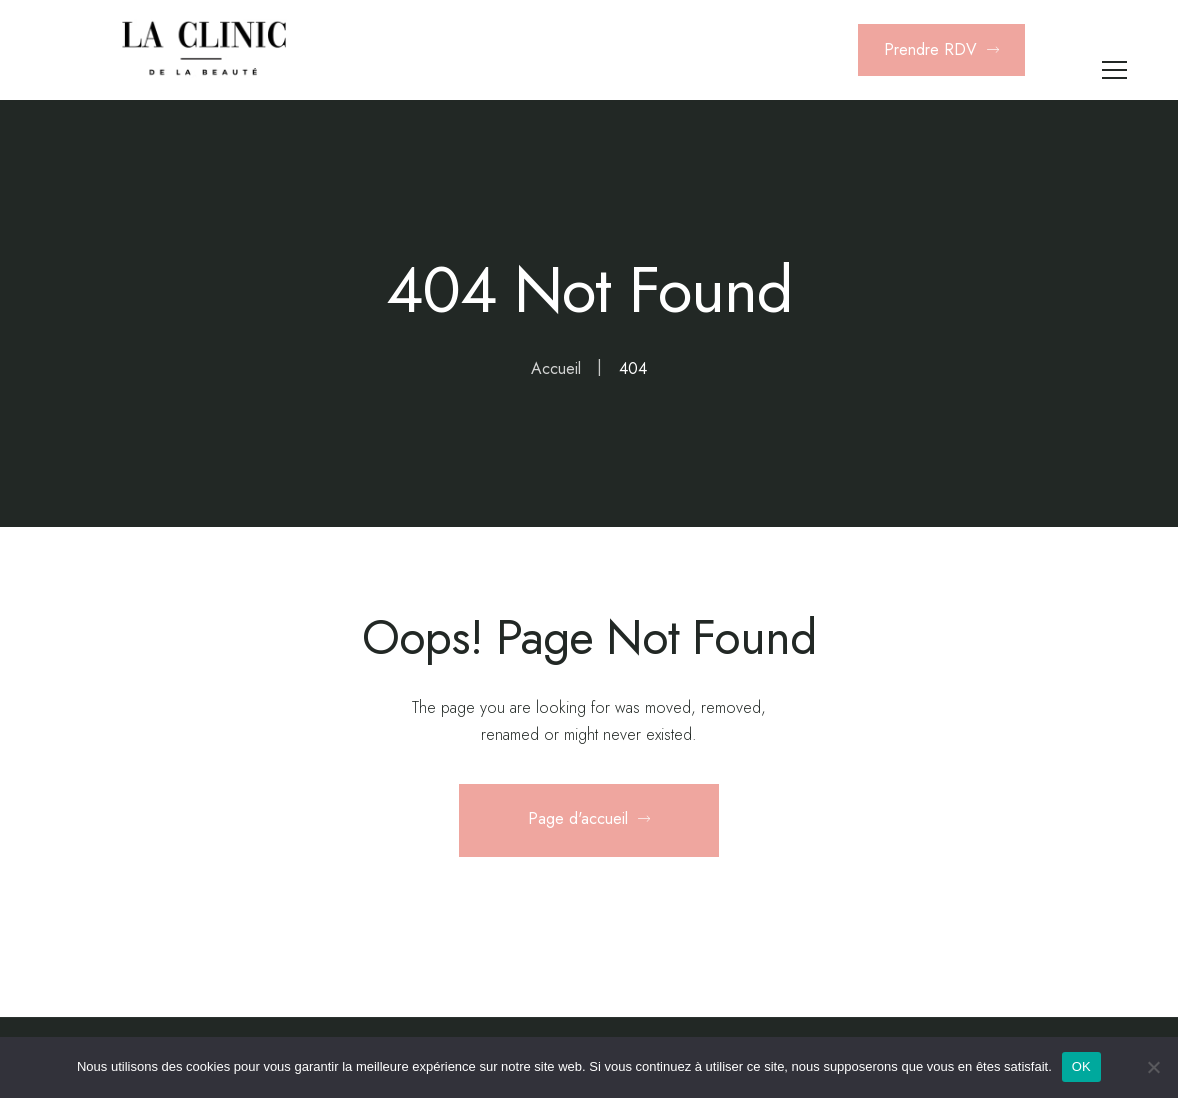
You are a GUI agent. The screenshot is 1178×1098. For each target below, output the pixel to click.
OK (1081, 1066)
